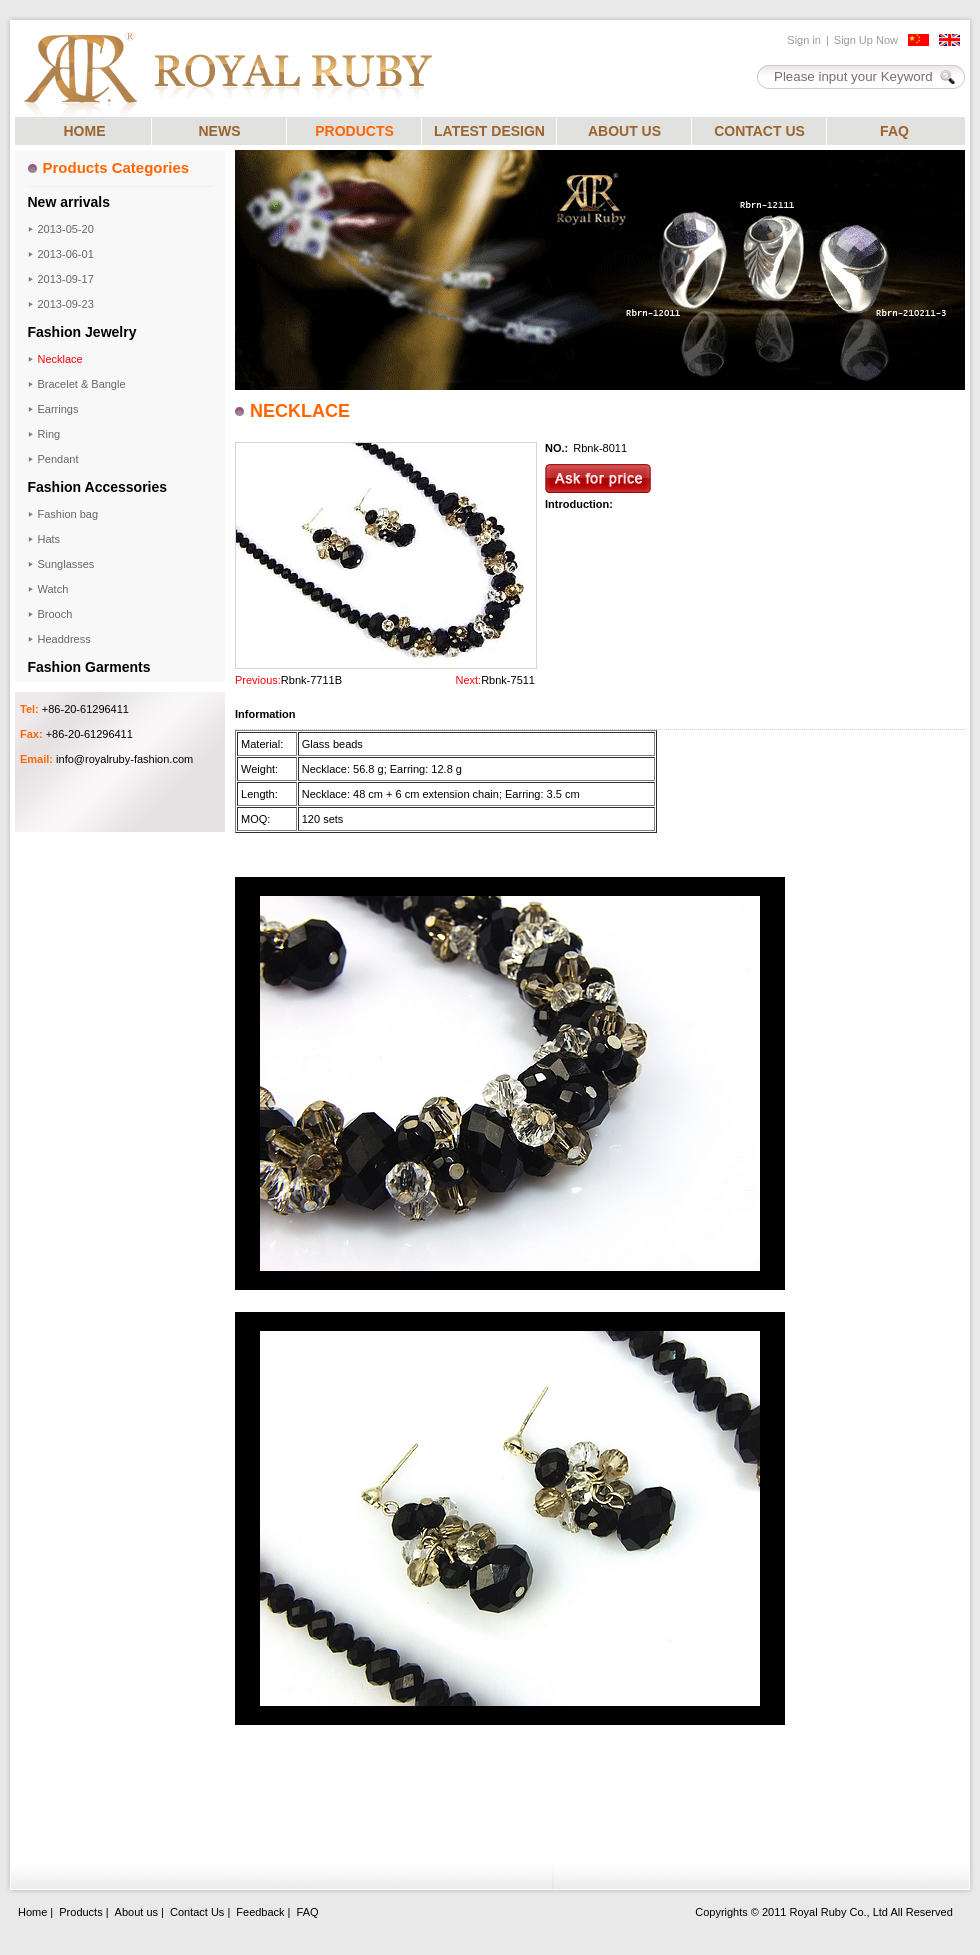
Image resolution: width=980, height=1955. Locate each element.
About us (136, 1912)
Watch (53, 589)
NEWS (220, 131)
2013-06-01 (66, 254)
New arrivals (69, 202)
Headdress (64, 639)
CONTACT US (759, 131)
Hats (49, 539)
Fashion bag (68, 514)
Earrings (58, 409)
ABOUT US (624, 131)
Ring (49, 434)
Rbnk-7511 (508, 680)
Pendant (58, 459)
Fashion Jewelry (82, 332)
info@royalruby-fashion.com (124, 759)
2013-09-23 (66, 304)
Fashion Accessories (98, 487)
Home (32, 1912)
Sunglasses (66, 564)
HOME (85, 131)
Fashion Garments (89, 667)
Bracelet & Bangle (82, 384)
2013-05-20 (66, 229)
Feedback (260, 1912)
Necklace (60, 359)
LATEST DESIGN (489, 131)
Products (80, 1912)
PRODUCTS (354, 131)
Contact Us (197, 1912)
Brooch (55, 614)
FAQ (894, 131)
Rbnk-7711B (311, 680)
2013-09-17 (66, 279)
